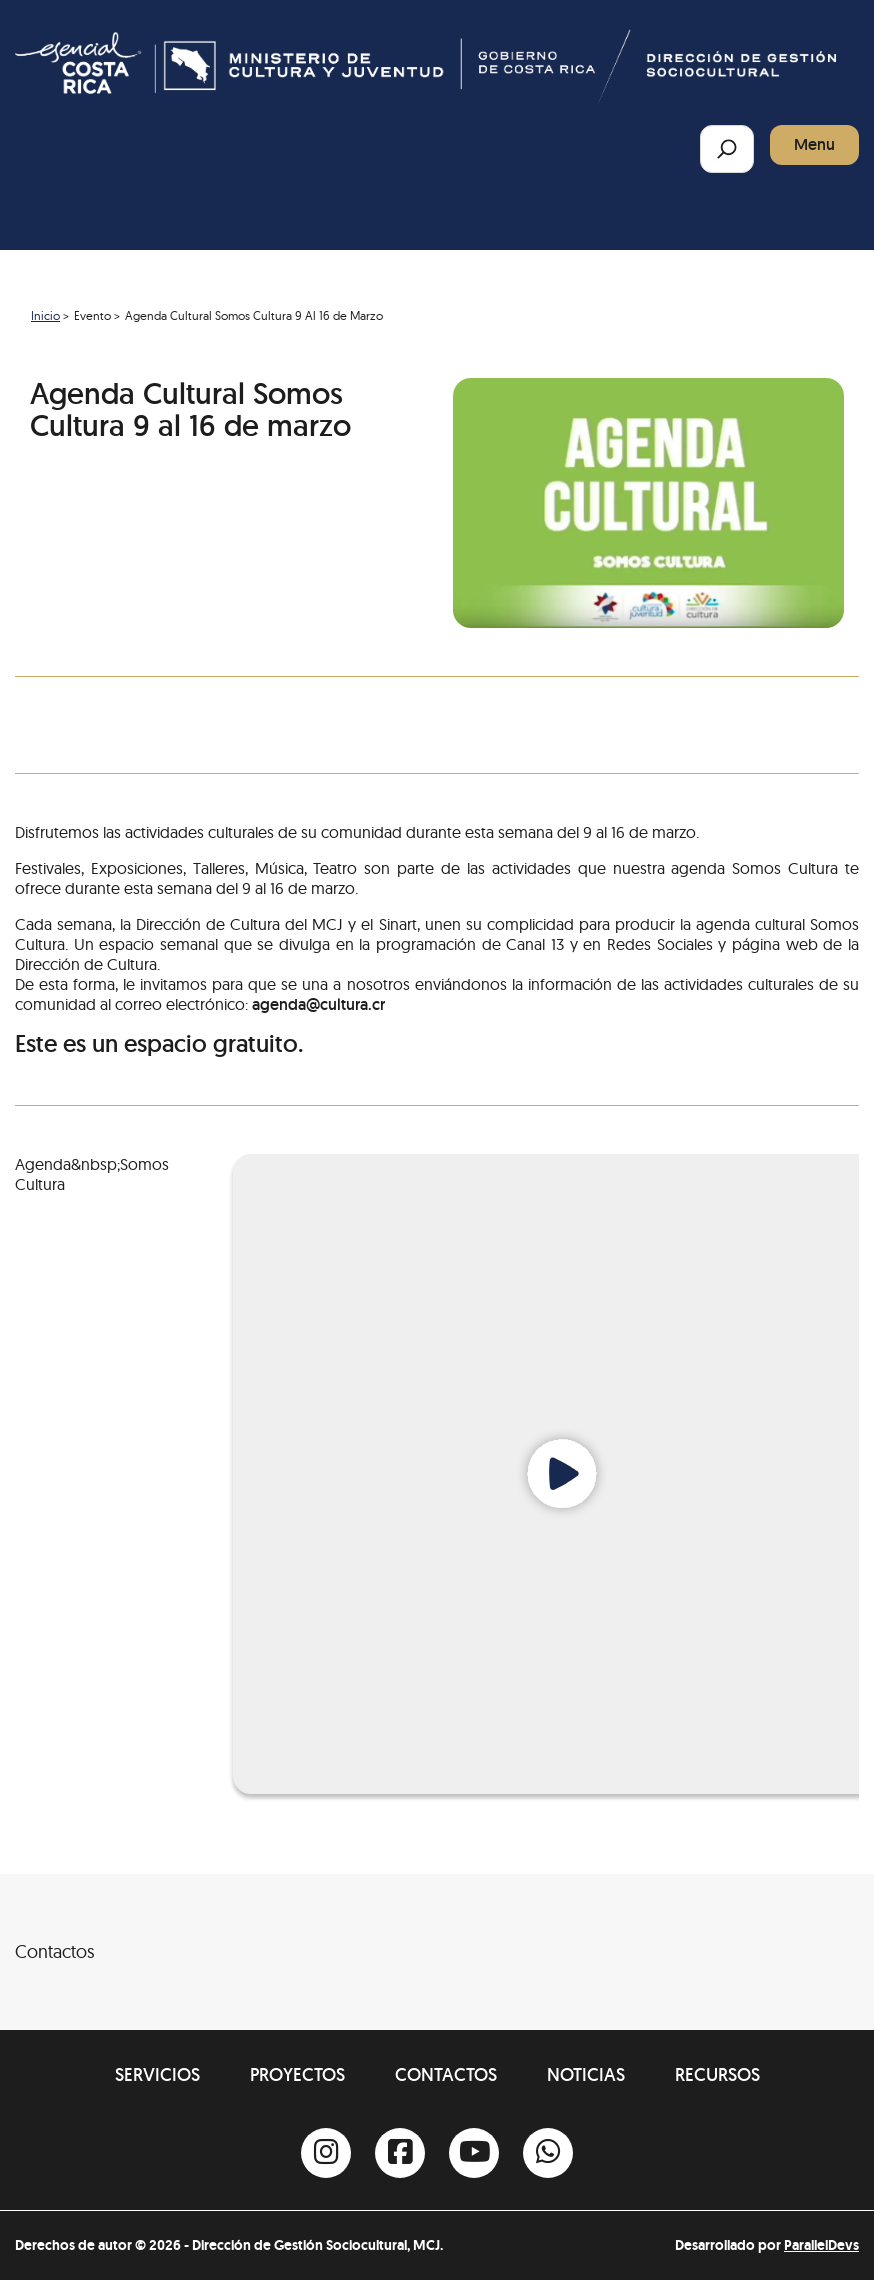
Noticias (586, 2074)
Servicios (157, 2074)
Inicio (45, 315)
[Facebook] (400, 2153)
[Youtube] (474, 2153)
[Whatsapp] (548, 2153)
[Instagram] (326, 2153)
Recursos (717, 2074)
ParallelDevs (821, 2245)
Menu (814, 144)
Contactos (446, 2074)
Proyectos (297, 2074)
